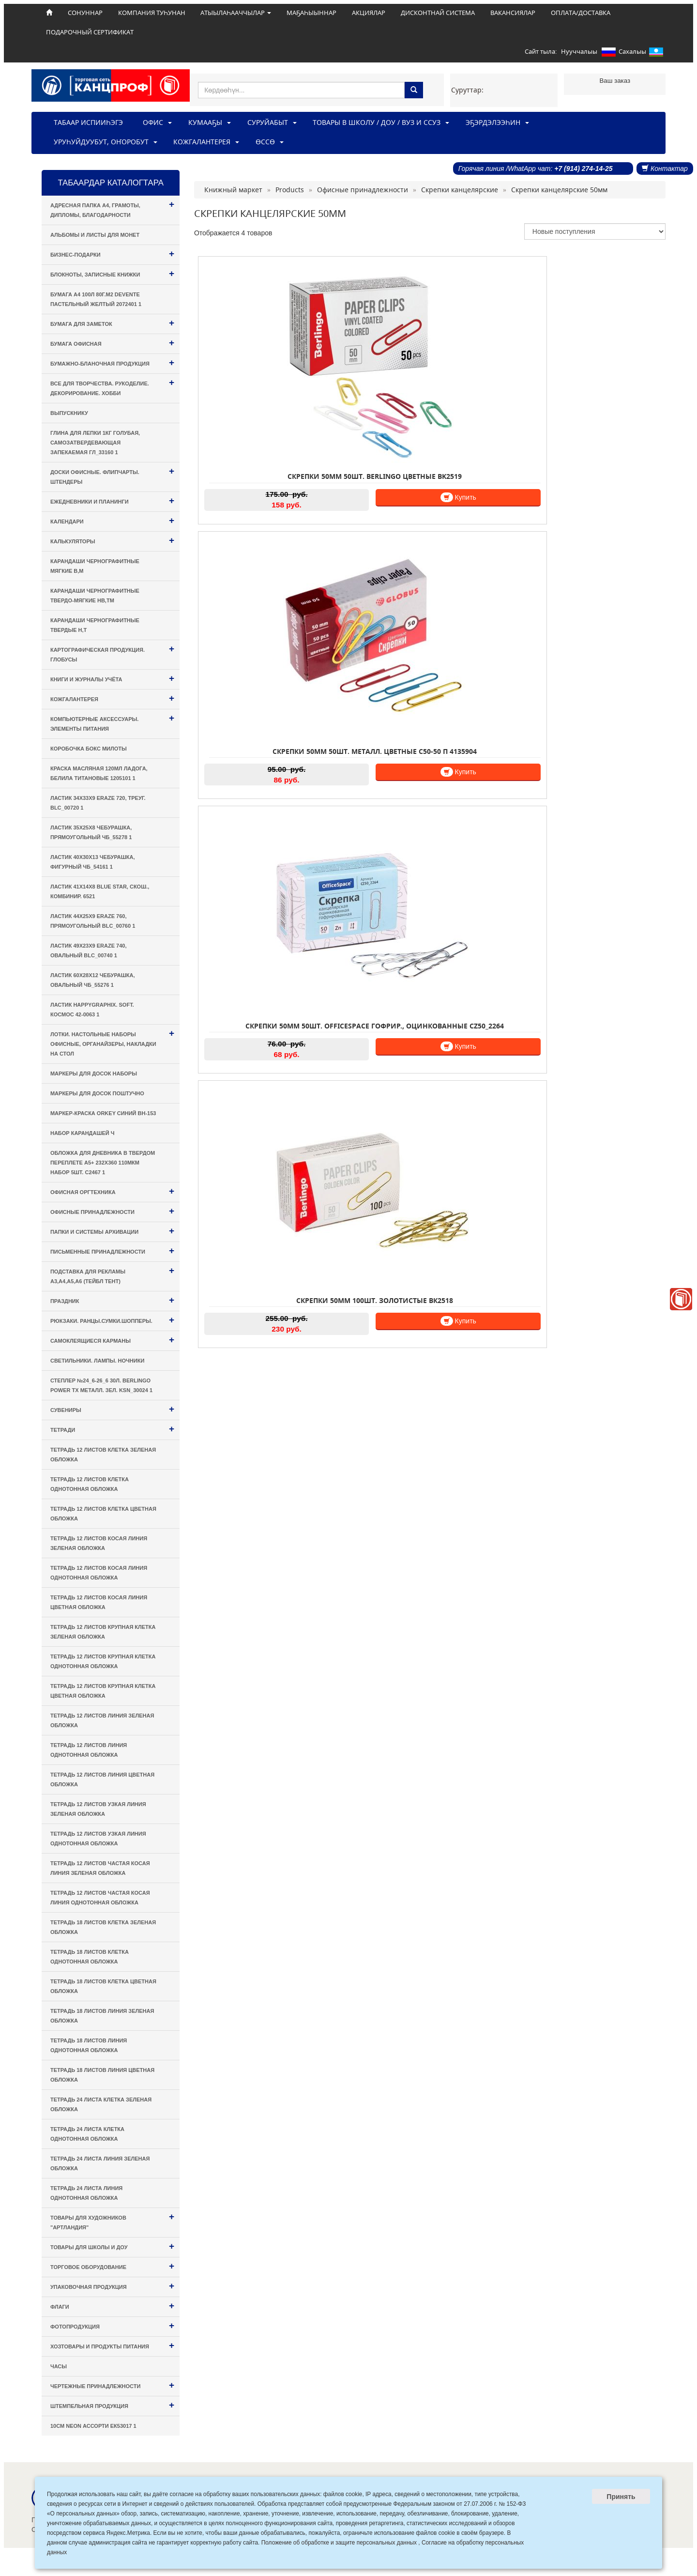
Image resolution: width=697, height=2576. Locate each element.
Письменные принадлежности (112, 1250)
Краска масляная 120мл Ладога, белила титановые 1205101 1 (99, 773)
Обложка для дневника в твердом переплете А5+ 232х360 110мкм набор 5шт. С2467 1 (102, 1162)
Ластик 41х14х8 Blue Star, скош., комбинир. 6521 (99, 891)
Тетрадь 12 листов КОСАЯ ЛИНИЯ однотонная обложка (98, 1572)
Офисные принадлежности (112, 1211)
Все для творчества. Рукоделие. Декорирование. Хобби (112, 386)
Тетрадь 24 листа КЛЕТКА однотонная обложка (87, 2134)
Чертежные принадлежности (112, 2385)
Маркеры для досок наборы (93, 1073)
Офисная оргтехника (112, 1191)
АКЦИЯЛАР (368, 12)
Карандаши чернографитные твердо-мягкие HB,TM (94, 595)
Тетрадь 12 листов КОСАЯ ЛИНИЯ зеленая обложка (98, 1543)
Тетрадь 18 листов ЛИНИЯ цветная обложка (102, 2075)
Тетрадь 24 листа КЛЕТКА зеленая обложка (101, 2104)
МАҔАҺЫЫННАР (311, 12)
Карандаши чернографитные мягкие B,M (94, 566)
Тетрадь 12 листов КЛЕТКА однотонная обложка (89, 1484)
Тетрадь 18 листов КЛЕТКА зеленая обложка (103, 1927)
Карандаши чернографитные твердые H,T (94, 625)
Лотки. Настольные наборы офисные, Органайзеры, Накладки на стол (112, 1042)
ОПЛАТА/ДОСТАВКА (580, 12)
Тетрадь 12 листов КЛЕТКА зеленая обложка (103, 1454)
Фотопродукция (112, 2325)
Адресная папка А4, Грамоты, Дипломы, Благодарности (112, 208)
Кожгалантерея (112, 698)
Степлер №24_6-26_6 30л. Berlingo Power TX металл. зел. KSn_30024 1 (101, 1385)
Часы (58, 2366)
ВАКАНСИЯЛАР (512, 12)
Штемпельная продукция (112, 2405)
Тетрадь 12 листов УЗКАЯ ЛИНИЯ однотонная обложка (98, 1838)
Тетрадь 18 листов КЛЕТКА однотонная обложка (89, 1956)
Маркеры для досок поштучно (97, 1093)
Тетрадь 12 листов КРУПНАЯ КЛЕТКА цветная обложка (103, 1691)
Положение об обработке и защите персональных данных (339, 2542)
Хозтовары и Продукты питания (112, 2345)
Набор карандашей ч (82, 1133)
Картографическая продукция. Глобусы (112, 653)
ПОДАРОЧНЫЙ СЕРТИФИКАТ (90, 32)
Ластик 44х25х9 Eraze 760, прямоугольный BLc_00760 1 (92, 921)
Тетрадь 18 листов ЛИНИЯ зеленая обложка (102, 2016)
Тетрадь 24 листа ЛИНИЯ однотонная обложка (86, 2193)
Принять (620, 2496)
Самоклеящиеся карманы (112, 1339)
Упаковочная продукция (112, 2286)
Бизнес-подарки (112, 253)
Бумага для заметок (112, 323)
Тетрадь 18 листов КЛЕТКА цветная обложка (103, 1986)
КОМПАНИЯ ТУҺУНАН (151, 12)
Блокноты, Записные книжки (112, 273)
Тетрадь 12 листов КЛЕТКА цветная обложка (103, 1513)
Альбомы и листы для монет (94, 235)
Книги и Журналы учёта (112, 678)
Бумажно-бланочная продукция (112, 362)
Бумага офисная (112, 342)
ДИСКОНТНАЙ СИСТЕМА (438, 12)
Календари (112, 520)
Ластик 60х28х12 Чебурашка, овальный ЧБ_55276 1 (92, 980)
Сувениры (112, 1409)
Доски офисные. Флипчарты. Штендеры (112, 475)
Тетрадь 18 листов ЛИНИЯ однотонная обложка (88, 2045)
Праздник (112, 1300)
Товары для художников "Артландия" (112, 2220)
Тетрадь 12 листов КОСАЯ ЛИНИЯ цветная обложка (98, 1602)
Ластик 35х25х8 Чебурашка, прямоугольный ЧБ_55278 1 (91, 832)
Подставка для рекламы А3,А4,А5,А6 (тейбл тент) (112, 1274)
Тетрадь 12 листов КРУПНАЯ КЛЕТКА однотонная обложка (103, 1661)
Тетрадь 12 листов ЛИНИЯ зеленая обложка (102, 1720)
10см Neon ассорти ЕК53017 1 (93, 2426)
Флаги (112, 2305)
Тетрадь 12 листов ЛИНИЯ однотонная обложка (88, 1750)
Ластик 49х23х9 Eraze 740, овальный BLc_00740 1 (88, 950)
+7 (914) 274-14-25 (583, 168)
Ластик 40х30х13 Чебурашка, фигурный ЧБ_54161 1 (92, 862)
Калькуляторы (112, 540)
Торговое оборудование (112, 2266)
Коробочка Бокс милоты (88, 748)
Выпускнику (69, 413)
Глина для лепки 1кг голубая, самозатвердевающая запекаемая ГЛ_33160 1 (95, 442)
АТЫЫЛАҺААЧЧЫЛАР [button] (235, 12)
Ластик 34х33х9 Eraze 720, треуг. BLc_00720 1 (98, 803)
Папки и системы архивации (112, 1231)
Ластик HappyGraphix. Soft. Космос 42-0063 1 (92, 1009)
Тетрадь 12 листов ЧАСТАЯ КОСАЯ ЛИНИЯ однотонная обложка (100, 1897)
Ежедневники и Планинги (112, 500)
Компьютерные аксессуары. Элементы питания (112, 722)
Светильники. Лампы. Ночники (97, 1361)
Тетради (112, 1429)
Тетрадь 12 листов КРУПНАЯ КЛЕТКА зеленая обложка (103, 1632)
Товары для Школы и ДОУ (112, 2246)
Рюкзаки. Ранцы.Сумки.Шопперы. (112, 1320)
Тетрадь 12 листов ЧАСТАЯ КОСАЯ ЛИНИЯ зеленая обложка (100, 1868)
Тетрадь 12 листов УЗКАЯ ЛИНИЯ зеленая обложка (98, 1809)
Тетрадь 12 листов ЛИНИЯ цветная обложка (102, 1779)
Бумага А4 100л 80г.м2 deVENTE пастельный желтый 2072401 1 (95, 299)
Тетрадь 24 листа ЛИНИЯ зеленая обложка (100, 2163)
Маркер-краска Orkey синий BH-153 (103, 1113)
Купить (280, 409)
